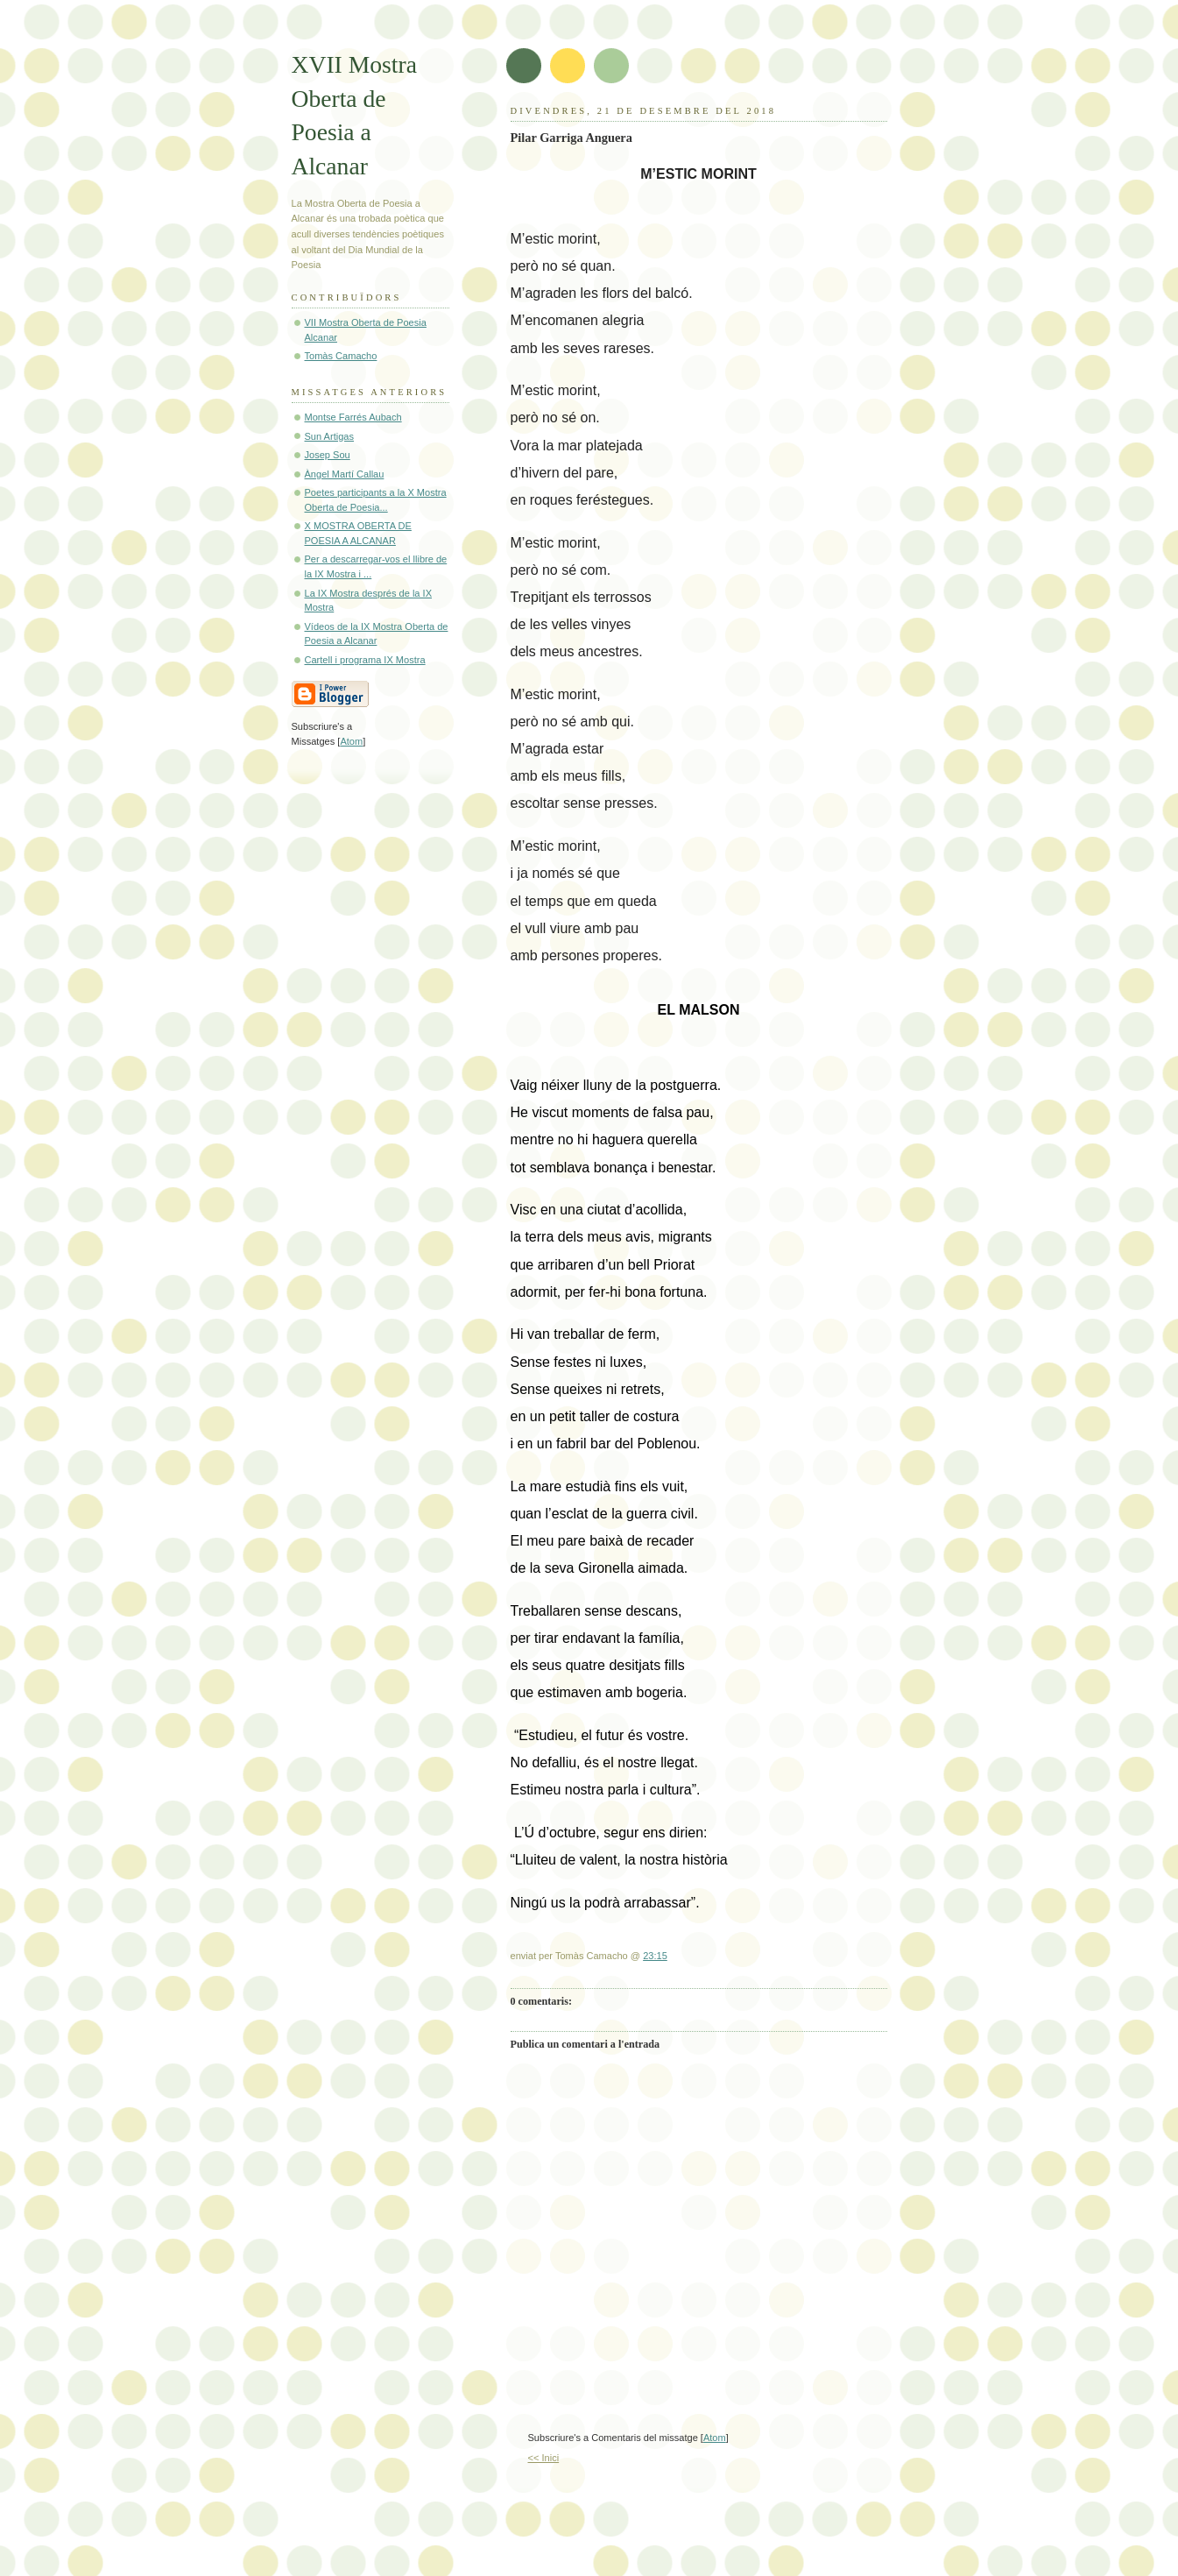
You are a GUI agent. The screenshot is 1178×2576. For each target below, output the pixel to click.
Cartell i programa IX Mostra (365, 660)
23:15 (655, 1955)
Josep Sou (327, 454)
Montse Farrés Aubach (353, 417)
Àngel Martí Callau (344, 474)
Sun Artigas (330, 436)
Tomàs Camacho (341, 355)
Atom (714, 2437)
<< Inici (544, 2457)
